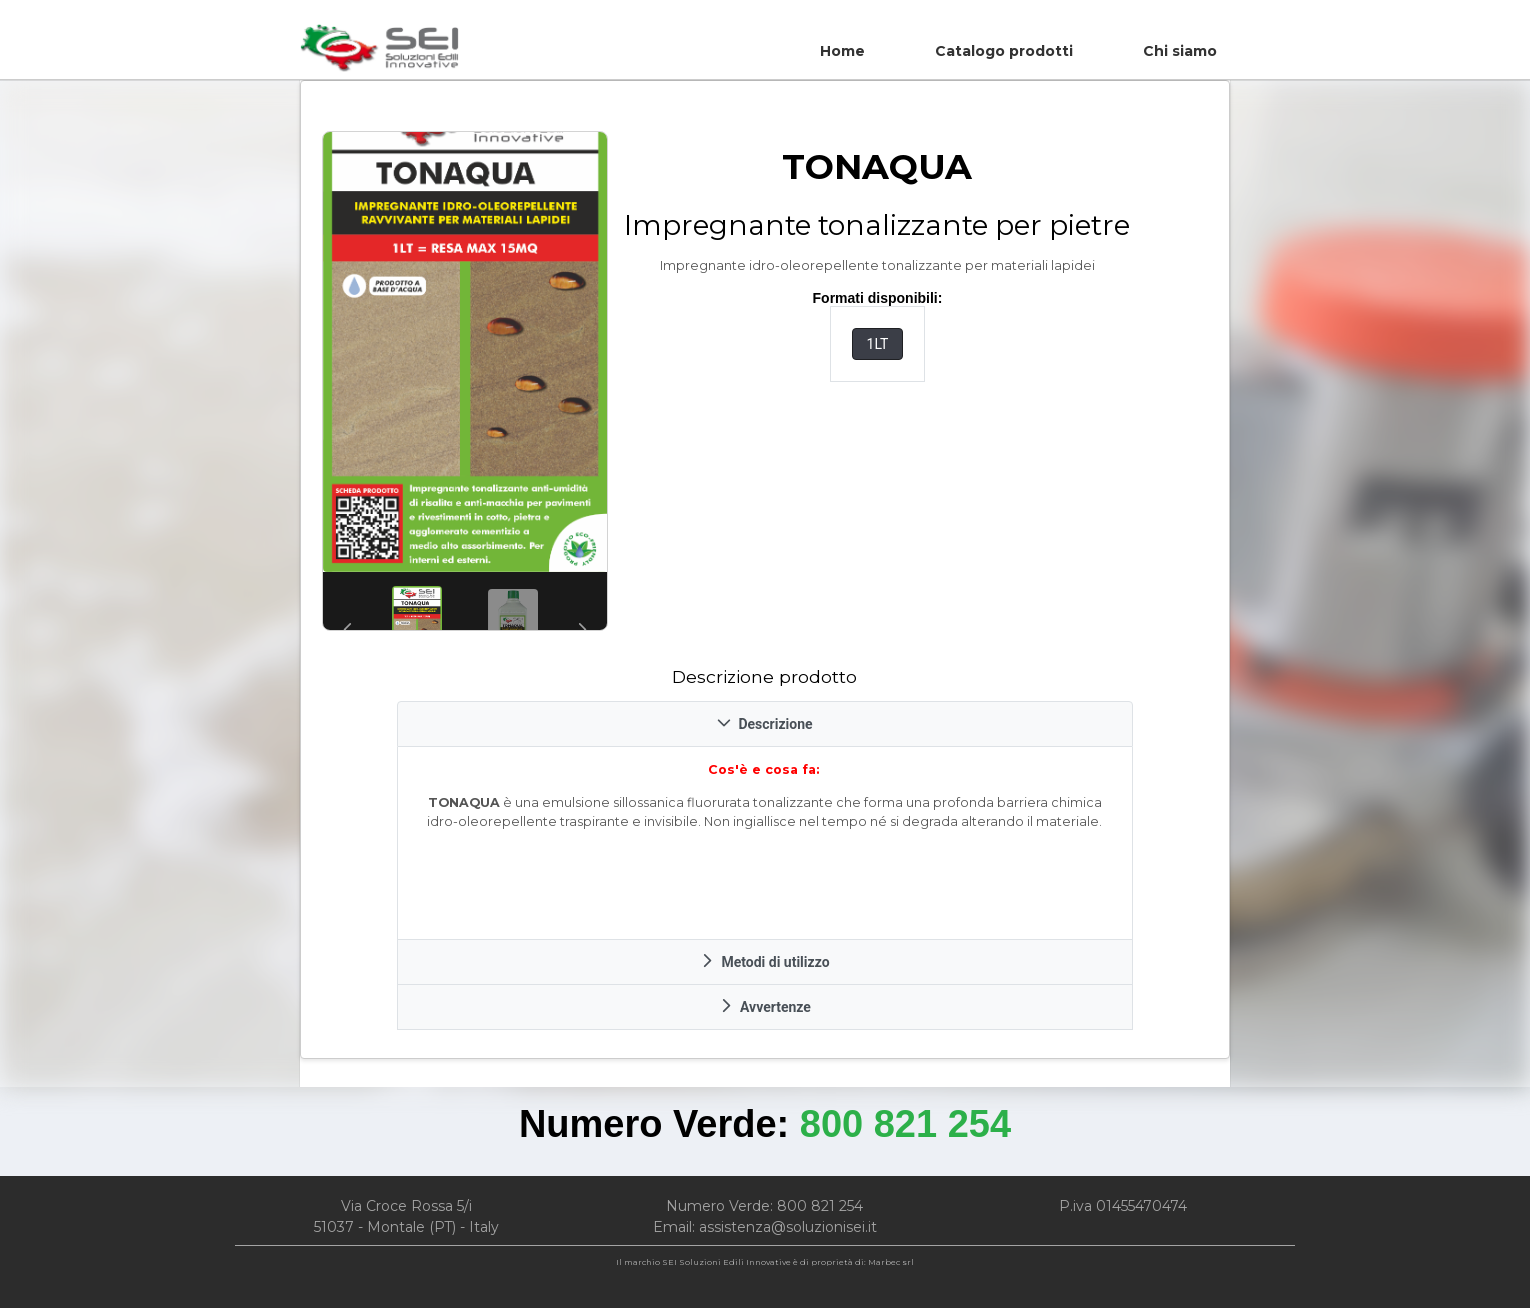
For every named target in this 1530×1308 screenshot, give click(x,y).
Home (842, 51)
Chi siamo (1180, 51)
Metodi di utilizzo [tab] (764, 962)
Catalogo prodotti (1004, 51)
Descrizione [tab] (764, 724)
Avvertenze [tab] (765, 1007)
